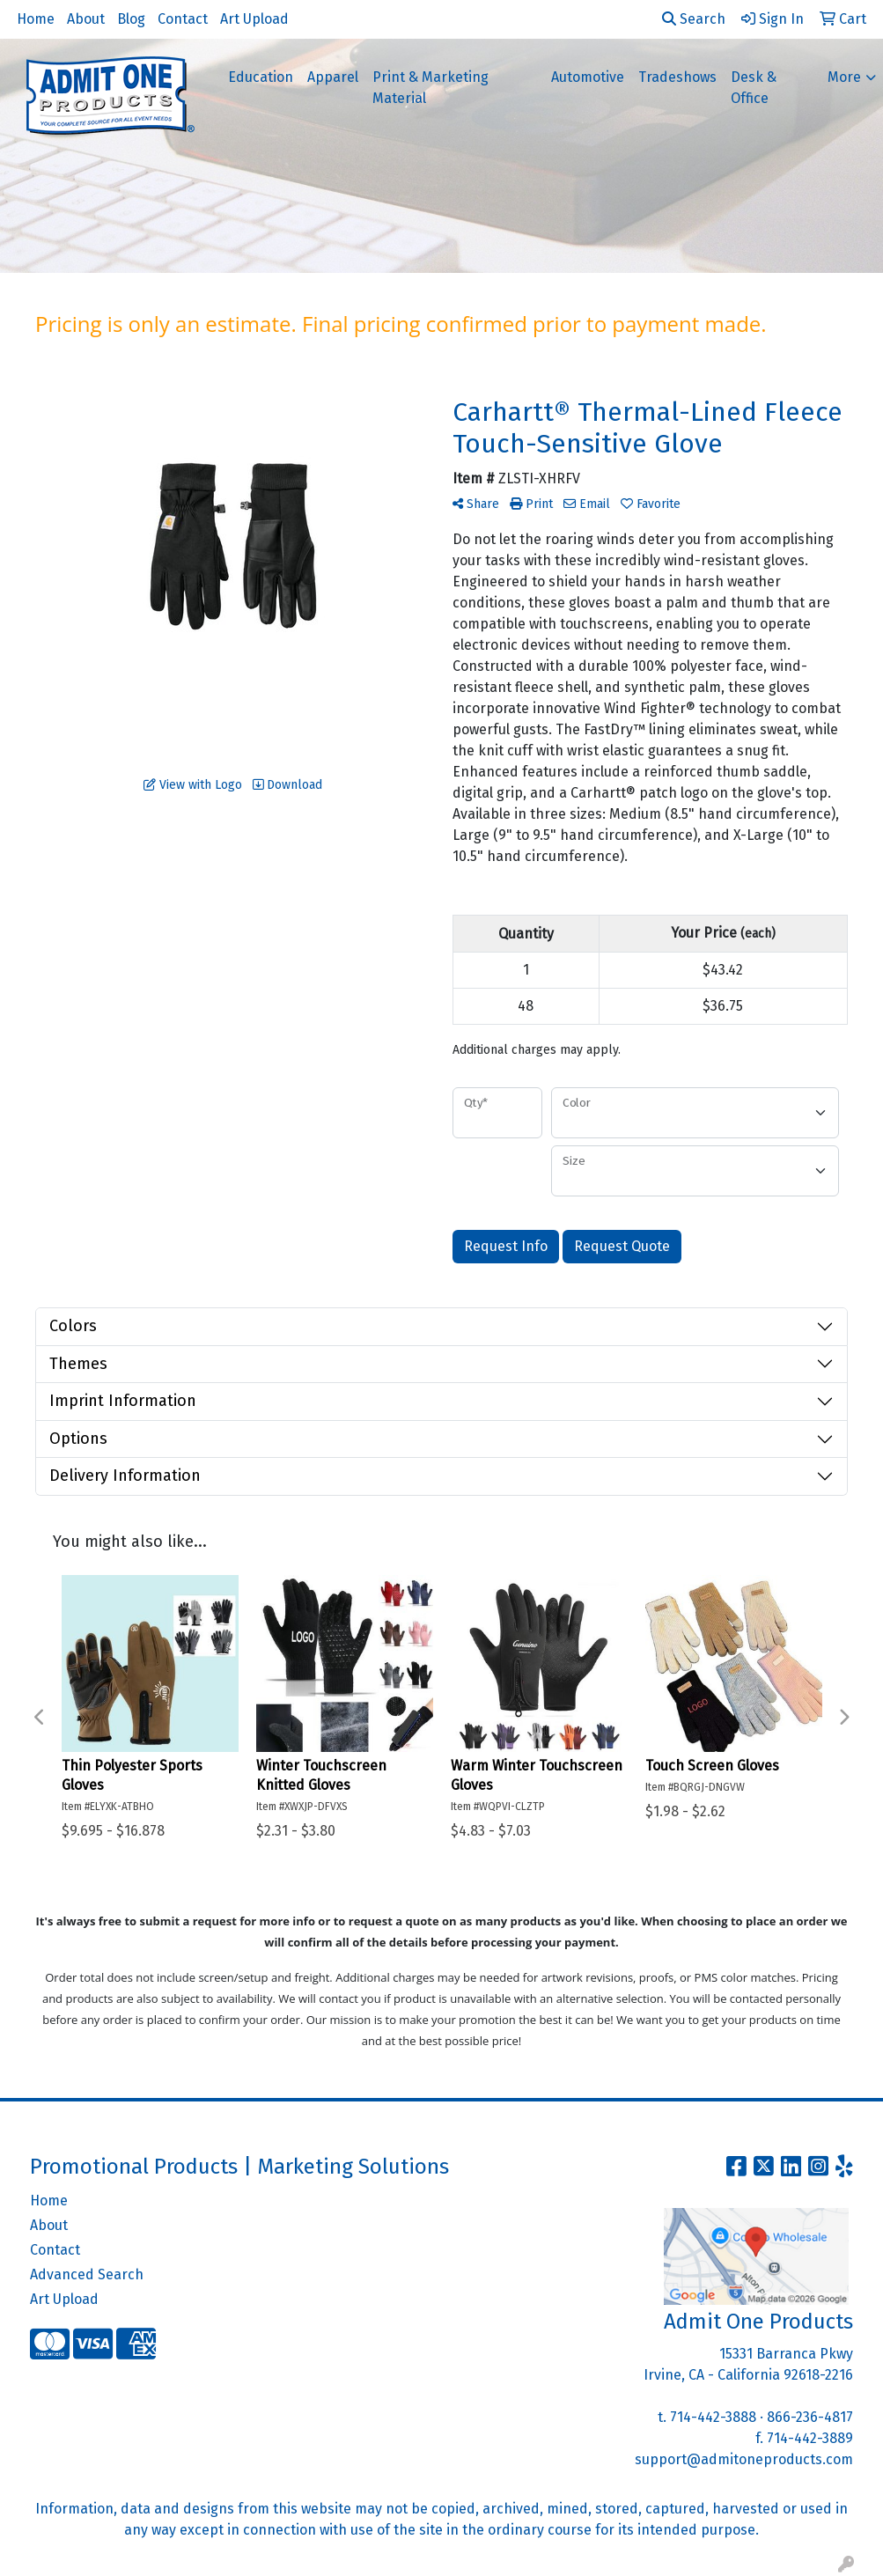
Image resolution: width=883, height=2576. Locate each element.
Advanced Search (86, 2274)
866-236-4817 (810, 2417)
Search (693, 19)
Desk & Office (753, 88)
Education (260, 77)
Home (36, 19)
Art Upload (254, 19)
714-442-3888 (713, 2417)
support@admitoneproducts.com (744, 2459)
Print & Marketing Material (430, 88)
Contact (183, 19)
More (844, 77)
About (86, 19)
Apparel (332, 77)
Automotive (587, 77)
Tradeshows (677, 77)
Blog (131, 19)
